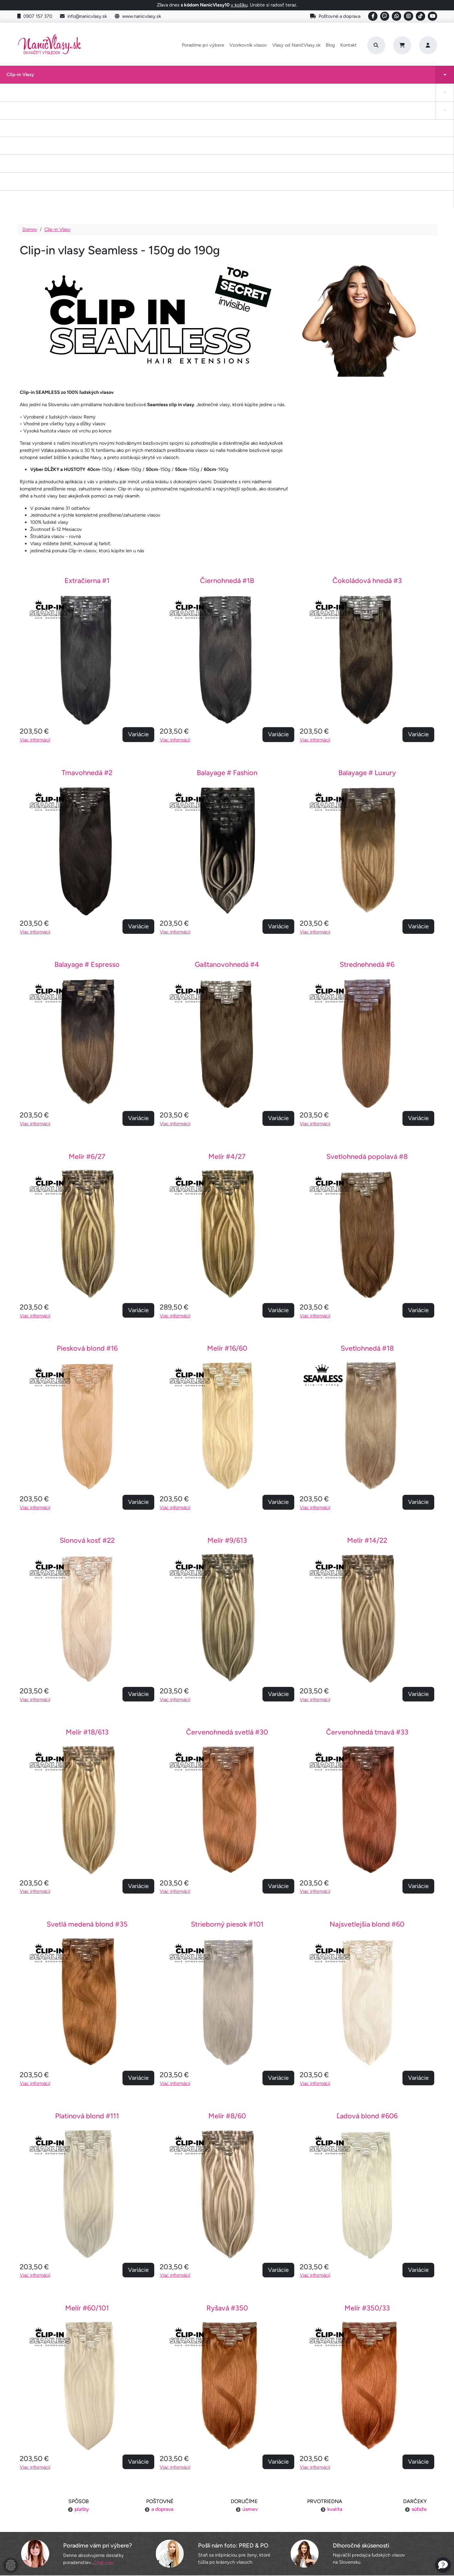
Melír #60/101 (87, 2190)
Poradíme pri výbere (203, 45)
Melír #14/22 (367, 1422)
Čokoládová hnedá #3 (367, 463)
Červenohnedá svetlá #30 (227, 1614)
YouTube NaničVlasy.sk (227, 2527)
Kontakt (348, 45)
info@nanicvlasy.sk (83, 16)
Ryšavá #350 (227, 2190)
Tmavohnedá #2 (87, 655)
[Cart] (402, 45)
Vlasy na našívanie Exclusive (409, 77)
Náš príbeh (367, 2490)
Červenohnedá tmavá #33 (367, 1614)
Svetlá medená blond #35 (87, 1806)
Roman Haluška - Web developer (288, 2556)
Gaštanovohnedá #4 (227, 846)
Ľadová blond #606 (367, 1998)
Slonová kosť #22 (87, 1422)
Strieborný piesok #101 (227, 1806)
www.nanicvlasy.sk (138, 16)
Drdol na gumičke (220, 77)
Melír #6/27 (87, 1039)
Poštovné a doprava (335, 16)
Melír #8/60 (227, 1998)
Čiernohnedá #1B (227, 463)
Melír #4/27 (227, 1039)
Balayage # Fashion (227, 655)
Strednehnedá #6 (367, 846)
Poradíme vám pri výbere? (97, 2428)
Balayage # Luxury (367, 655)
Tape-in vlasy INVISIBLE (162, 77)
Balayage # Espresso (87, 846)
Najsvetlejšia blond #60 (367, 1806)
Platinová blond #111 (87, 1998)
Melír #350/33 (367, 2190)
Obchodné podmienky (86, 2527)
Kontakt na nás (367, 2502)
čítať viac (103, 2445)
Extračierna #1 (87, 463)
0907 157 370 (34, 16)
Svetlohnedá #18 (367, 1230)
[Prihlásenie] (428, 45)
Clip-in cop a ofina (107, 77)
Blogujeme (368, 2515)
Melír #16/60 (227, 1230)
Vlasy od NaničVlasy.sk (296, 45)
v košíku (239, 5)
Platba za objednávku (86, 2502)
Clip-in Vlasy (13, 77)
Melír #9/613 (227, 1422)
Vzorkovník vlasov (248, 45)
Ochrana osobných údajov (86, 2539)
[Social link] (373, 16)
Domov (29, 112)
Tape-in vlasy (58, 77)
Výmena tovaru (86, 2515)
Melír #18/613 (87, 1614)
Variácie (138, 616)
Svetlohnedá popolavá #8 (367, 1039)
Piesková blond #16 (87, 1230)
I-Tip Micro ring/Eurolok (340, 77)
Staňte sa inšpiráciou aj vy (226, 2515)
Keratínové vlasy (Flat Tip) (283, 77)
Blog (330, 45)
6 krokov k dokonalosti (367, 2527)
